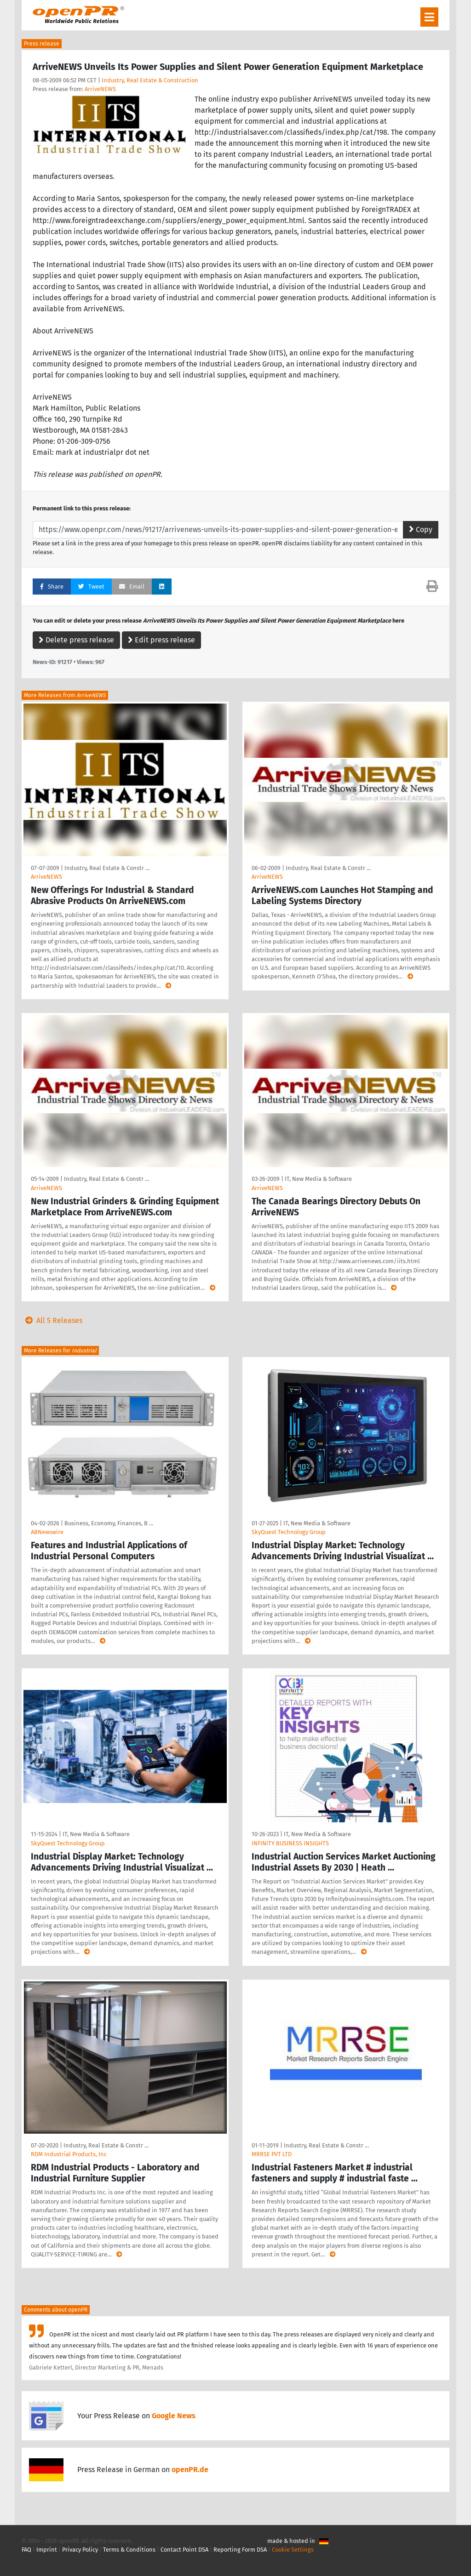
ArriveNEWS (100, 89)
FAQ (26, 2549)
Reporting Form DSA (240, 2549)
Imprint (46, 2549)
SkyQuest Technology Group (289, 1531)
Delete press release (76, 639)
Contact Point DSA (184, 2549)
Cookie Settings (293, 2549)
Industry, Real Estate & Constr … (106, 867)
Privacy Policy (80, 2549)
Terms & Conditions (129, 2549)
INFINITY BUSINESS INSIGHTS (290, 1843)
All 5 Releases (52, 1320)
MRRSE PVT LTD (272, 2154)
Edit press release (161, 639)
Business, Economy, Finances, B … (108, 1523)
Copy (420, 529)
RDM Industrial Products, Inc (69, 2154)
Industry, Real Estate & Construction (150, 80)
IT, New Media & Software (318, 1178)
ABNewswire (47, 1531)
